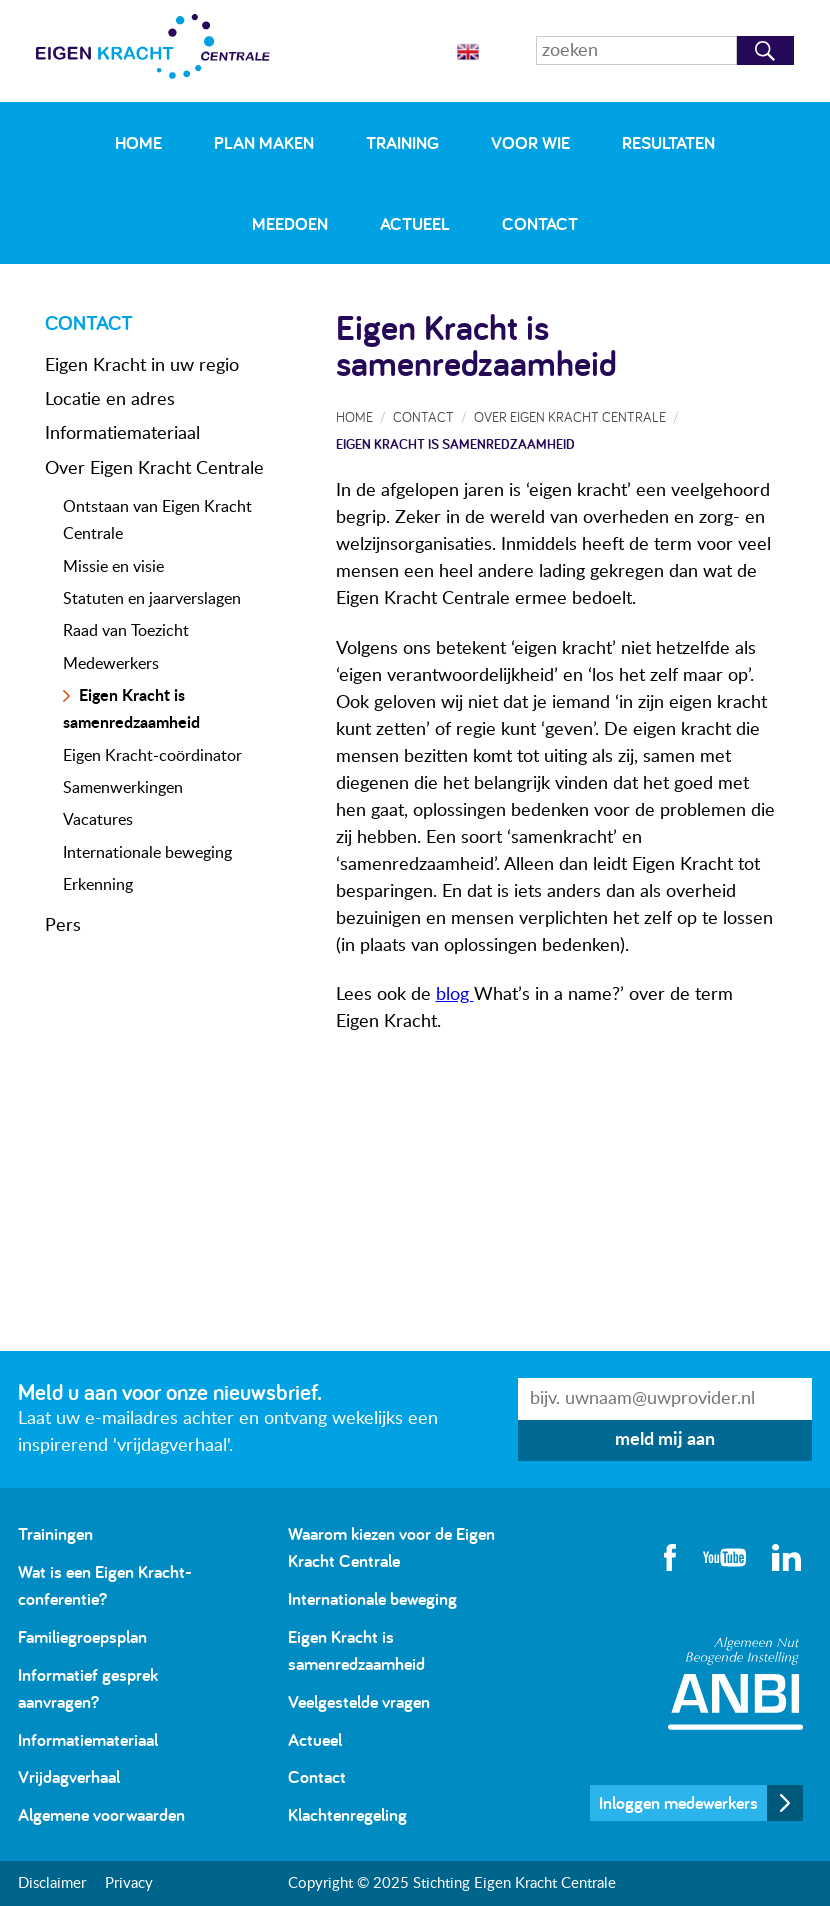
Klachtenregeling (347, 1814)
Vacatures (98, 820)
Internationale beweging (147, 853)
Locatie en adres (110, 400)
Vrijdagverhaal (69, 1776)
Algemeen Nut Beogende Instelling (735, 1683)
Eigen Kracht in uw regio (142, 366)
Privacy (129, 1883)
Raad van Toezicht (126, 631)
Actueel (415, 223)
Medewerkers (111, 664)
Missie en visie (113, 567)
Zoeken (765, 50)
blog (455, 995)
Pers (63, 926)
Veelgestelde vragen (359, 1701)
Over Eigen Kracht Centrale (154, 469)
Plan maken (264, 142)
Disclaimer (52, 1883)
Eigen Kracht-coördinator (152, 756)
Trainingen (55, 1533)
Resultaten (668, 142)
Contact (540, 223)
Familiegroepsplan (82, 1636)
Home (138, 142)
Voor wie (530, 142)
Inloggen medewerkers (678, 1802)
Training (402, 142)
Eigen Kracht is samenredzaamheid (455, 443)
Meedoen (290, 223)
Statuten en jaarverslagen (152, 599)
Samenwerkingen (123, 788)
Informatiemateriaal (122, 434)
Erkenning (98, 885)
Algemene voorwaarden (101, 1814)
